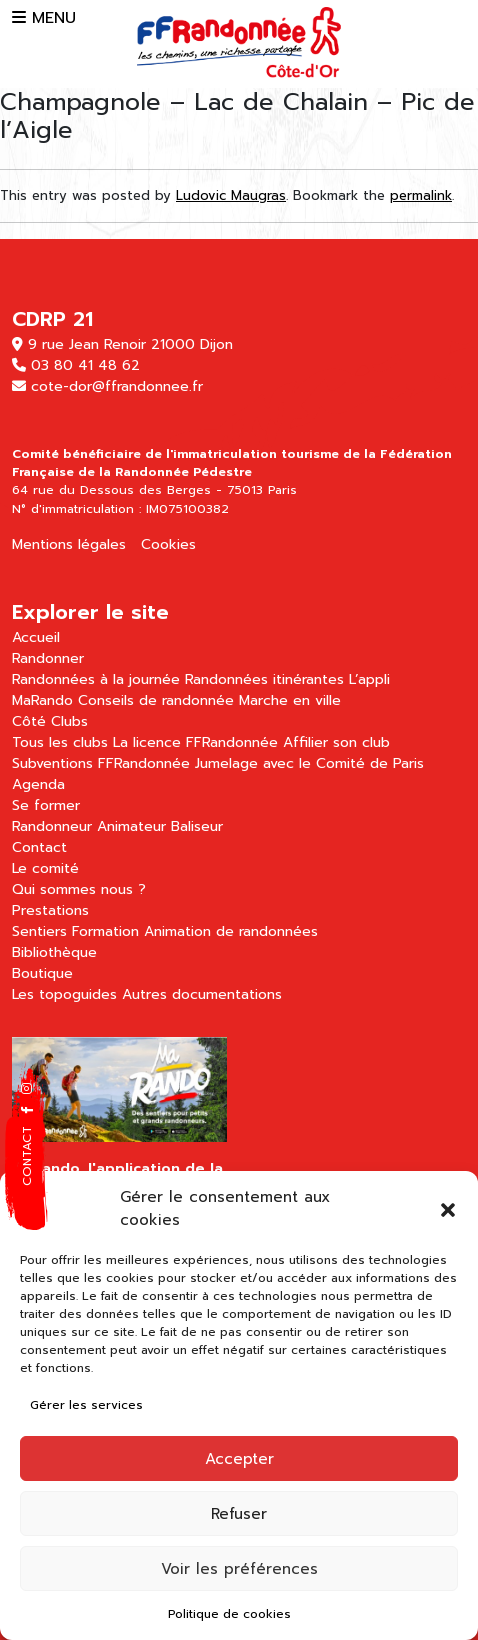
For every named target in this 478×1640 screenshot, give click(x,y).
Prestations (50, 910)
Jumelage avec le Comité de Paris (309, 763)
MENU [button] (44, 18)
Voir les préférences (239, 1569)
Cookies (168, 544)
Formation (105, 931)
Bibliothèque (54, 952)
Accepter (239, 1459)
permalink (421, 195)
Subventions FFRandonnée (101, 763)
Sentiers (39, 931)
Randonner (48, 658)
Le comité (45, 868)
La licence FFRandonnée (195, 742)
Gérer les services (86, 1405)
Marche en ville (290, 700)
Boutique (42, 973)
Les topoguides (64, 994)
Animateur (131, 826)
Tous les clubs (60, 742)
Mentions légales (69, 544)
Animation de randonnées (231, 931)
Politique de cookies (229, 1614)
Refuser (239, 1514)
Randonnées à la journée (96, 679)
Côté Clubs (50, 721)
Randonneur (52, 826)
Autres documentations (202, 994)
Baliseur (197, 826)
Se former (46, 805)
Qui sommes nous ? (79, 889)
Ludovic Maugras (231, 195)
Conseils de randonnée (156, 700)
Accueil (36, 637)
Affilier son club (336, 742)
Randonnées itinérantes (264, 679)
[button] (448, 1209)
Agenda (38, 784)
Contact (39, 847)
